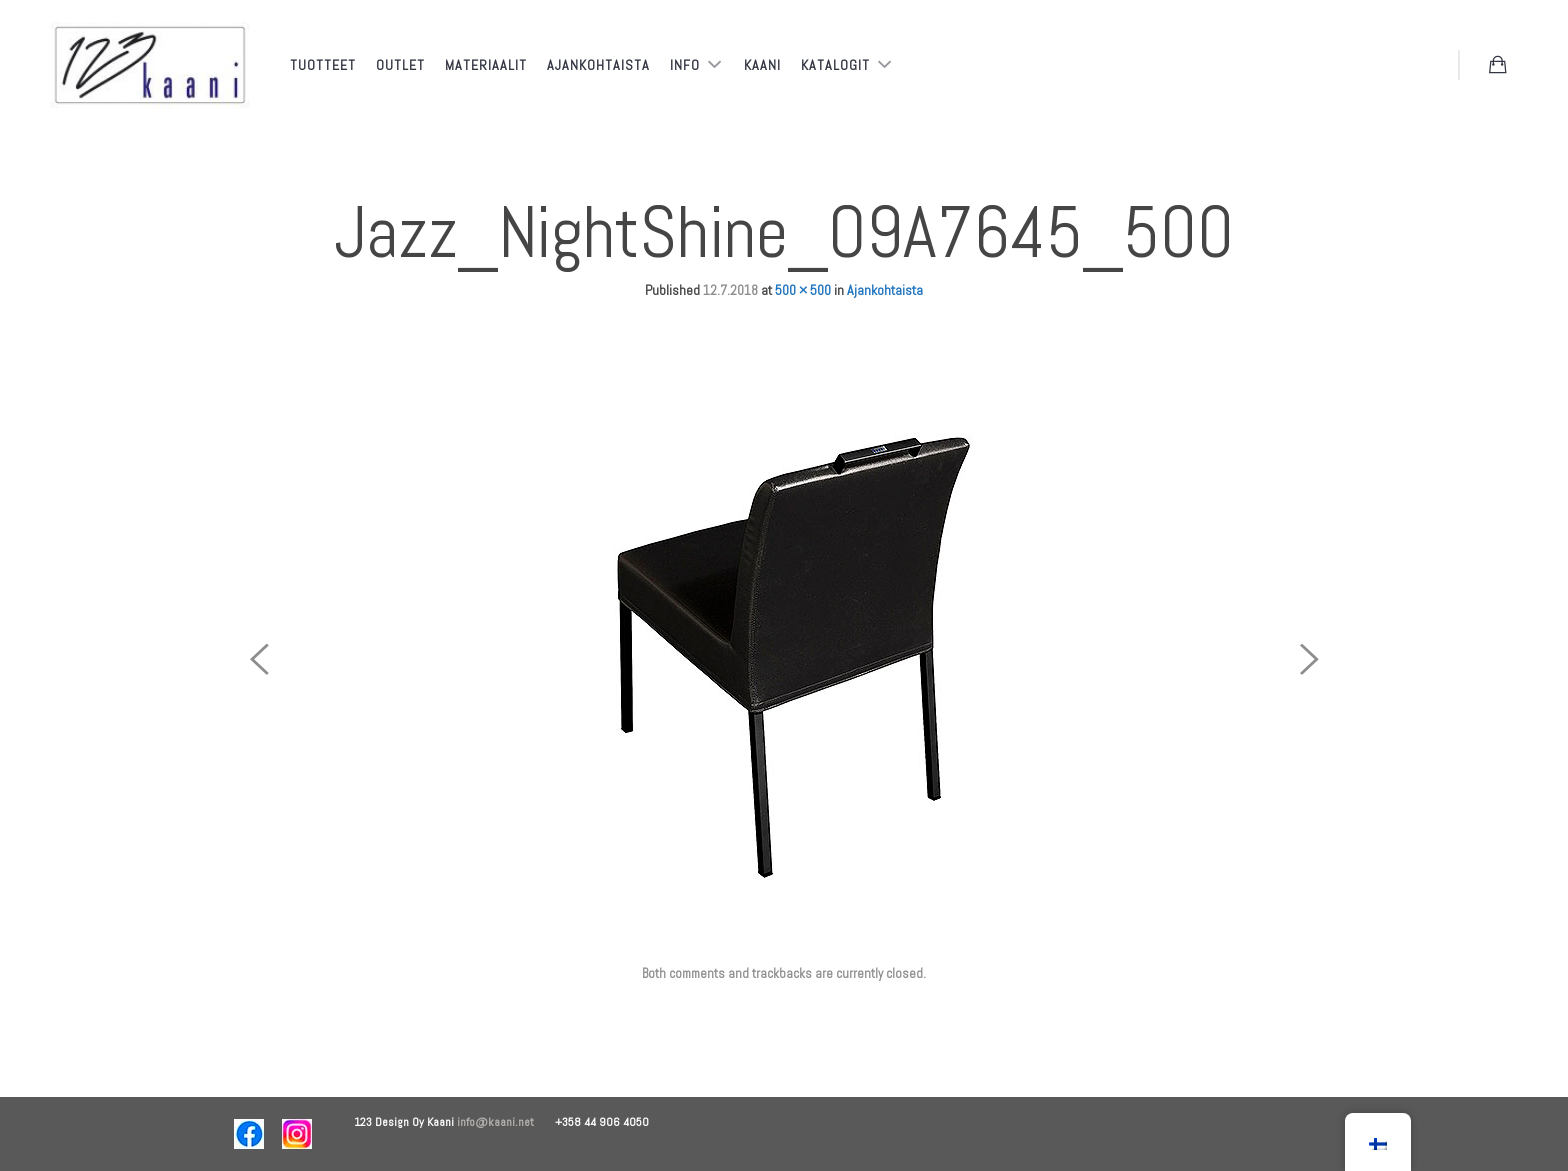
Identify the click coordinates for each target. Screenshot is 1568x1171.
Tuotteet (323, 65)
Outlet (400, 65)
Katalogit (837, 65)
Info (687, 65)
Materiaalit (486, 65)
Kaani (762, 65)
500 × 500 (803, 290)
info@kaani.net (506, 1122)
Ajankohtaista (598, 65)
